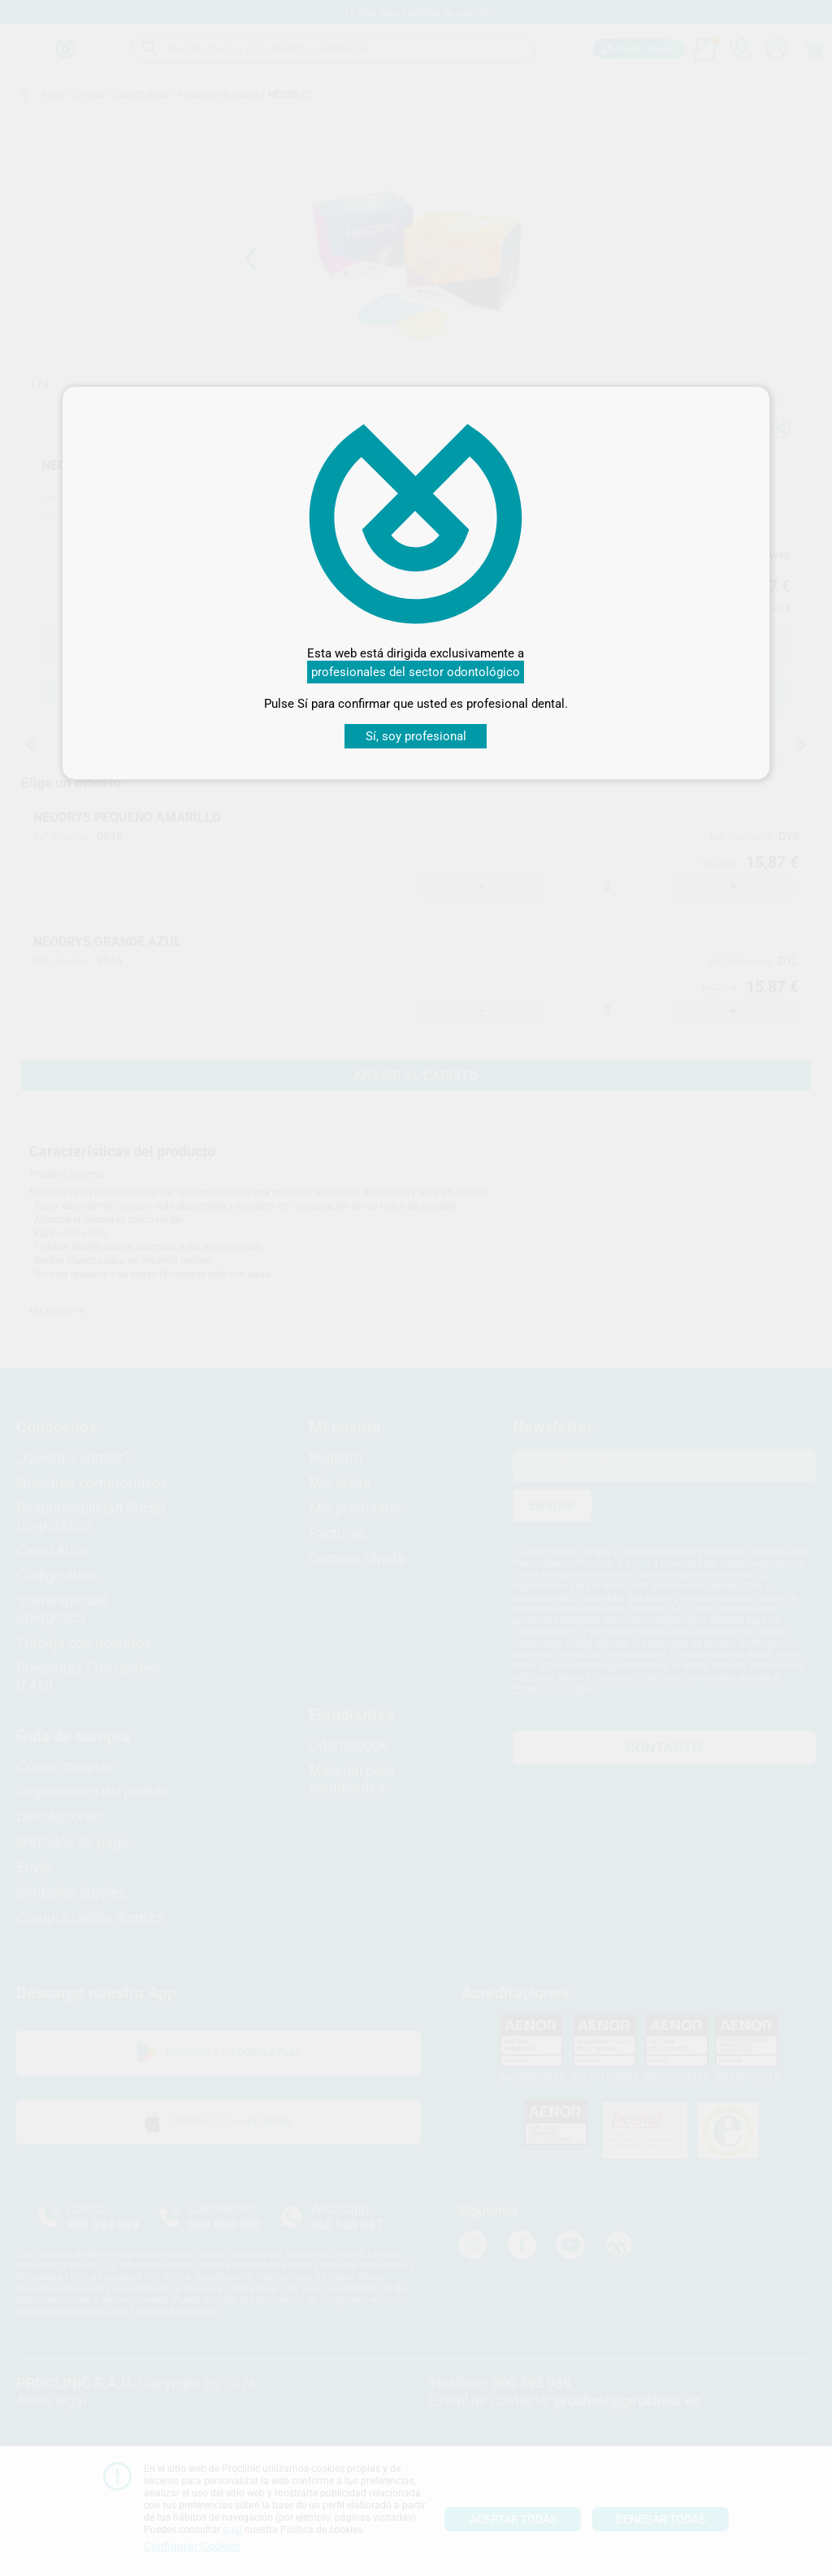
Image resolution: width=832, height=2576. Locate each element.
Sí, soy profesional (416, 736)
